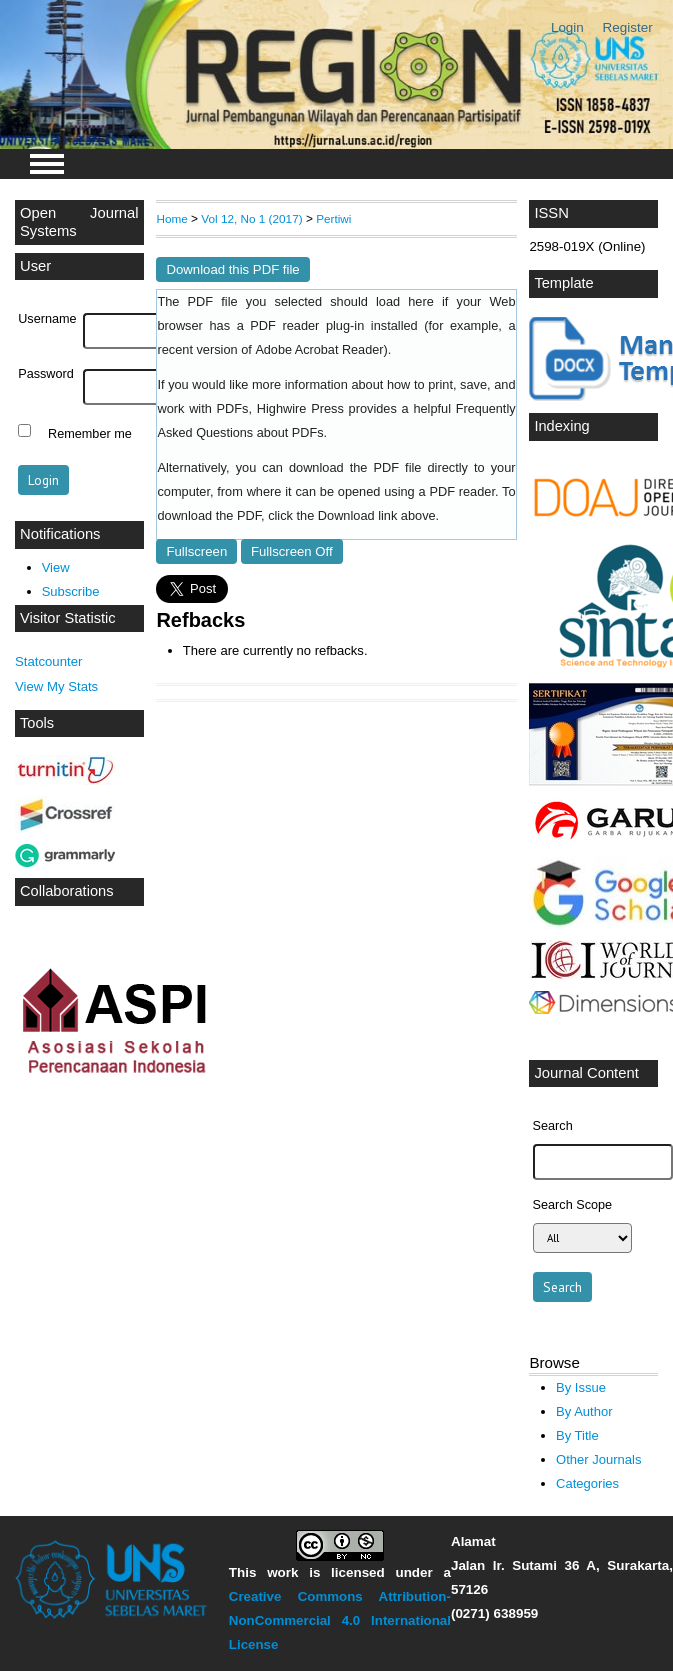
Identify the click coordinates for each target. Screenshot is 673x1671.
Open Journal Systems (79, 222)
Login (567, 27)
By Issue (581, 1387)
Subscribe (71, 591)
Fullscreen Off (292, 551)
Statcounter (48, 661)
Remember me (90, 433)
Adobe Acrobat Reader (319, 350)
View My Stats (56, 686)
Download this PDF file (232, 269)
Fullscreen (196, 551)
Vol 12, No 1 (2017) (251, 218)
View (56, 567)
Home (171, 218)
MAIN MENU (47, 164)
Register (628, 27)
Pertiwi (333, 218)
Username (47, 319)
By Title (577, 1435)
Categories (587, 1483)
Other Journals (598, 1459)
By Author (584, 1411)
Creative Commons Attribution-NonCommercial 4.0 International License (340, 1620)
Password (46, 374)
